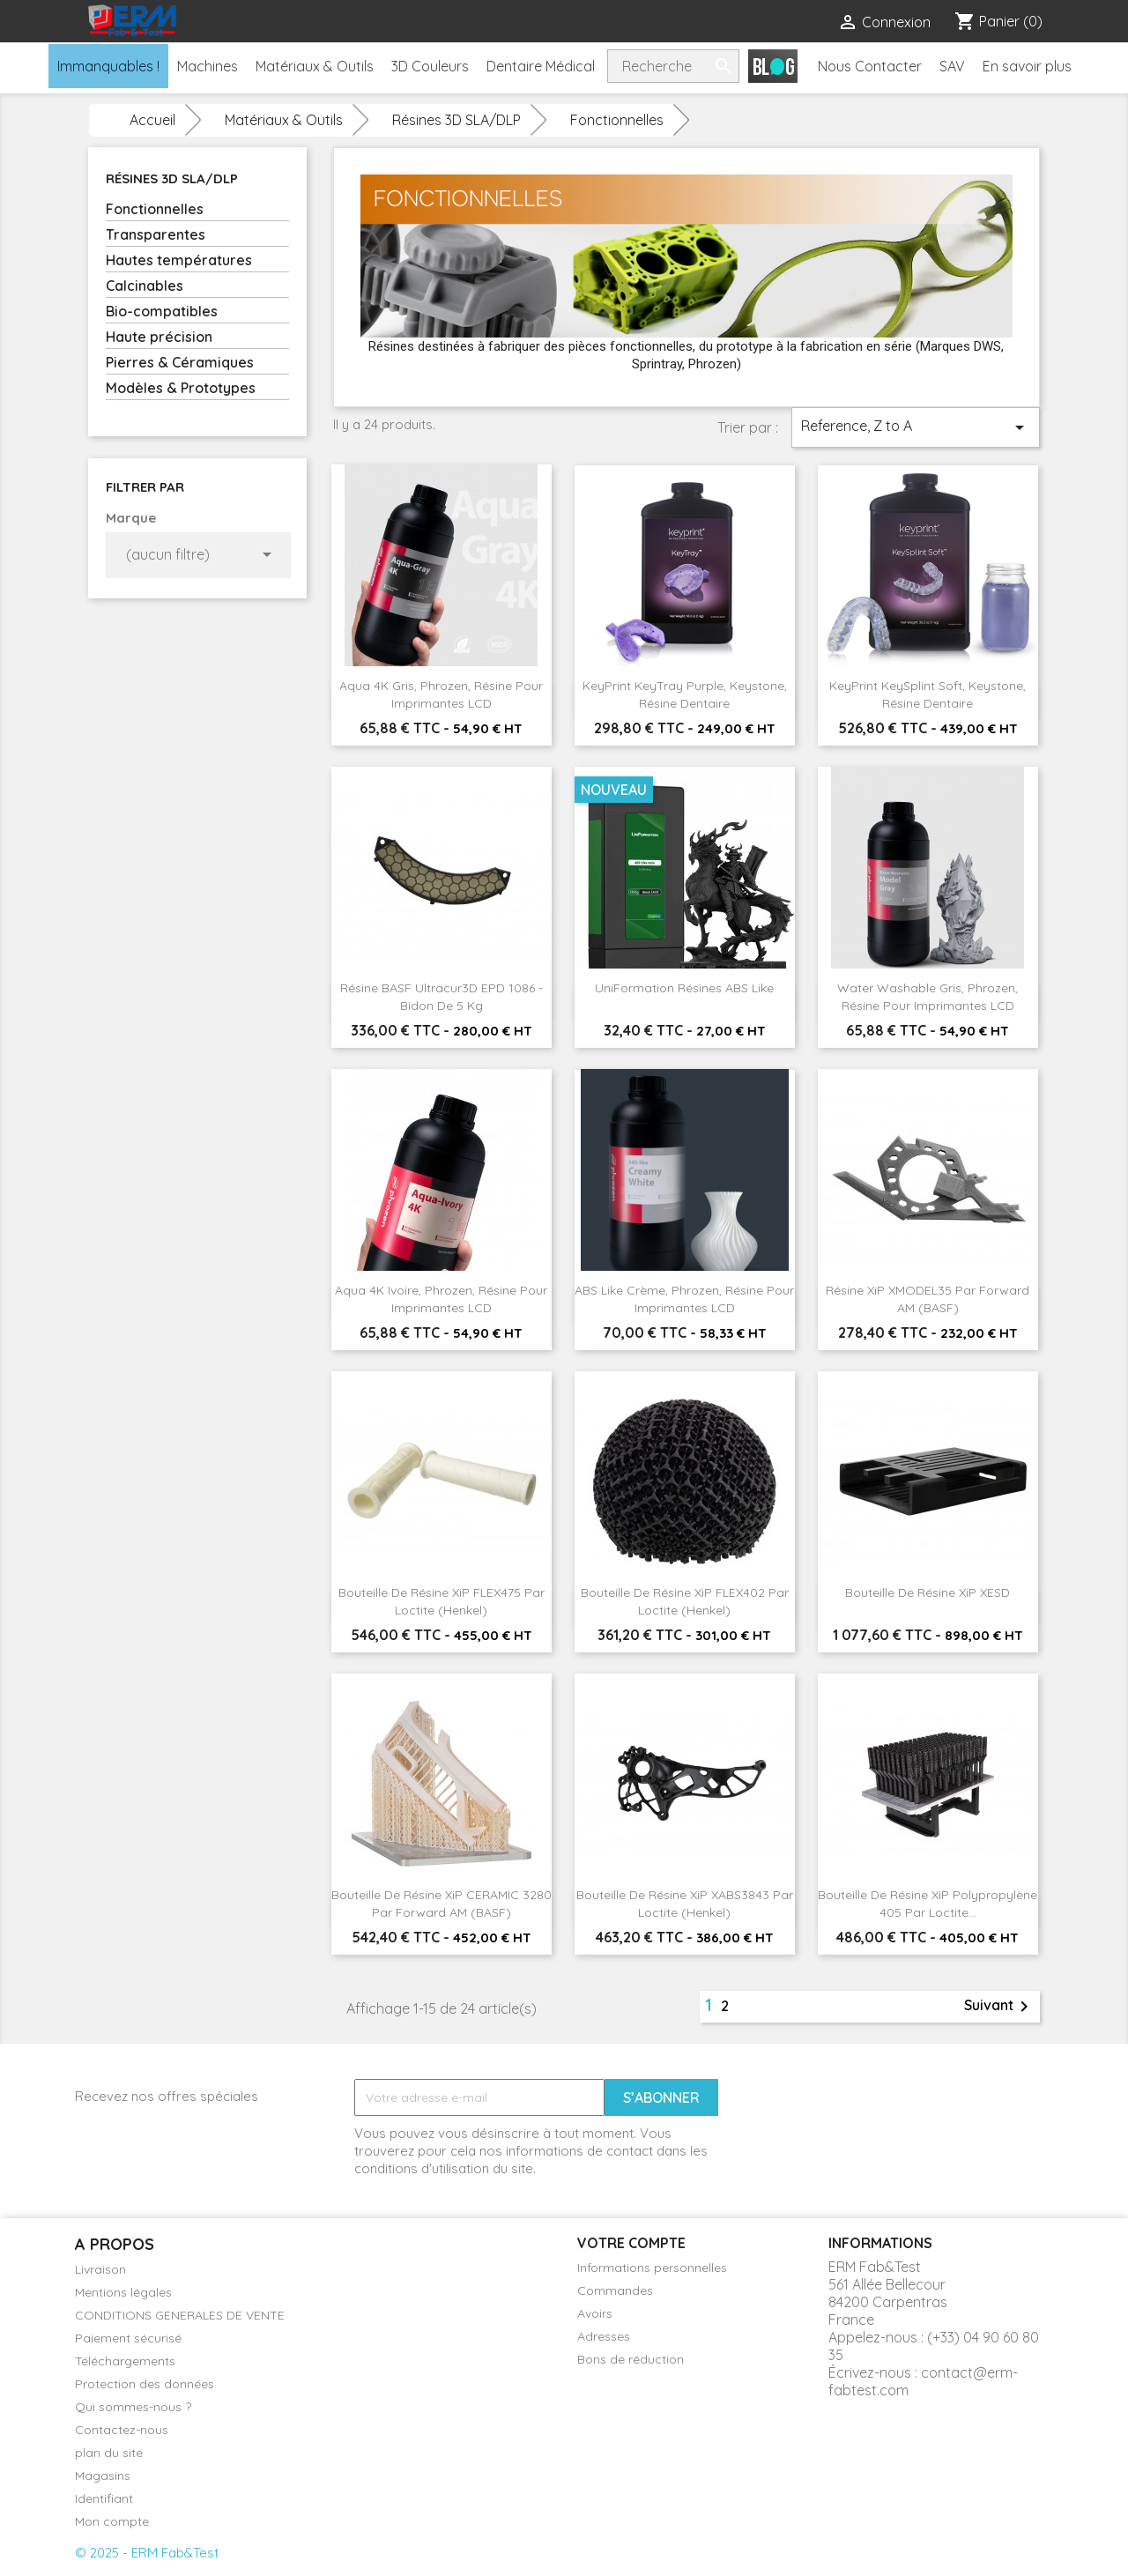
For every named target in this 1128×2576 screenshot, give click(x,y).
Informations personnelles (652, 2267)
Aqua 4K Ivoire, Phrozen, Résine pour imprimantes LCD (441, 1299)
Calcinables (144, 285)
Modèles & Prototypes (181, 388)
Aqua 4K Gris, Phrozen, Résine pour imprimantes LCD (441, 694)
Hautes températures (179, 260)
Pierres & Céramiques (180, 362)
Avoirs (594, 2313)
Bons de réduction (630, 2359)
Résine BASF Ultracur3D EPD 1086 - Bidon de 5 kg (441, 996)
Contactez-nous (121, 2430)
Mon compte (112, 2521)
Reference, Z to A (915, 427)
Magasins (102, 2475)
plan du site (109, 2453)
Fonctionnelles (155, 209)
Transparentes (155, 234)
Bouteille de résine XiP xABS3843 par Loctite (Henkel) (684, 1903)
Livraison (100, 2269)
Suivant (999, 2006)
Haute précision (159, 336)
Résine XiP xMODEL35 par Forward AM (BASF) (927, 1299)
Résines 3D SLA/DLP (172, 178)
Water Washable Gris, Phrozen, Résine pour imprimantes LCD (927, 996)
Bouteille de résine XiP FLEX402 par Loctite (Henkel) (685, 1601)
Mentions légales (123, 2292)
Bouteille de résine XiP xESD (927, 1592)
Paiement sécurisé (128, 2338)
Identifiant (104, 2498)
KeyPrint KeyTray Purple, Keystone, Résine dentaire (685, 694)
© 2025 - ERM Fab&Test (147, 2552)
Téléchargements (125, 2361)
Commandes (615, 2290)
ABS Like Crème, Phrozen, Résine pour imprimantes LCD (684, 1299)
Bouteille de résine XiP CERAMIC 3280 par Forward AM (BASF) (441, 1903)
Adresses (603, 2336)
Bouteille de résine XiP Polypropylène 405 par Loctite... (927, 1903)
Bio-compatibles (162, 311)
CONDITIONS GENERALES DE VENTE (180, 2315)
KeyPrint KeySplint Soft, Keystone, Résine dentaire (927, 694)
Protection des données (144, 2384)
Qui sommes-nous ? (133, 2407)
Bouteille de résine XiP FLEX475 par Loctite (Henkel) (441, 1601)
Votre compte (631, 2243)
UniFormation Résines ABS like (684, 988)
